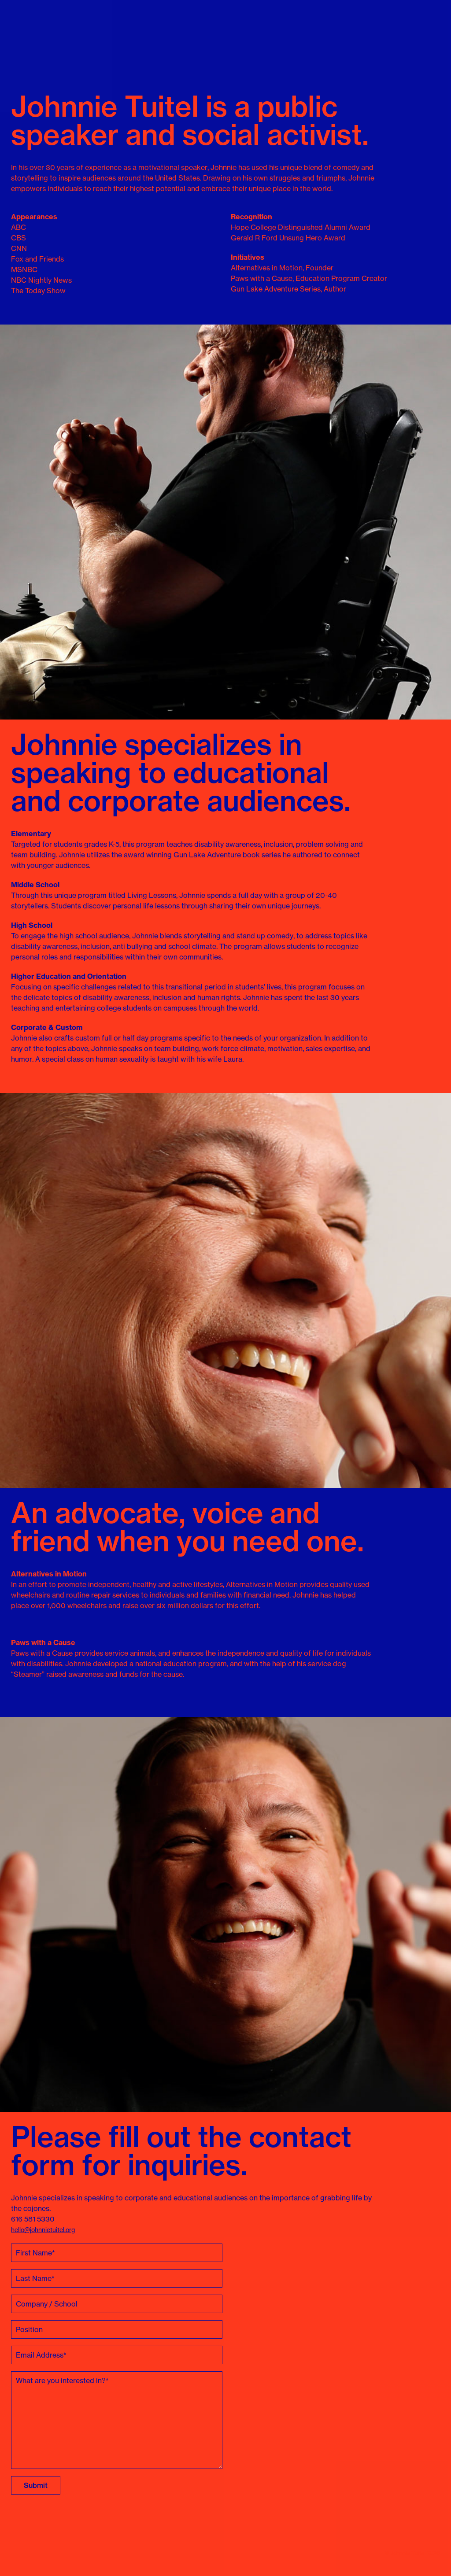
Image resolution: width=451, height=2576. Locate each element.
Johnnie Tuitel (25, 33)
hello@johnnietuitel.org (43, 2229)
